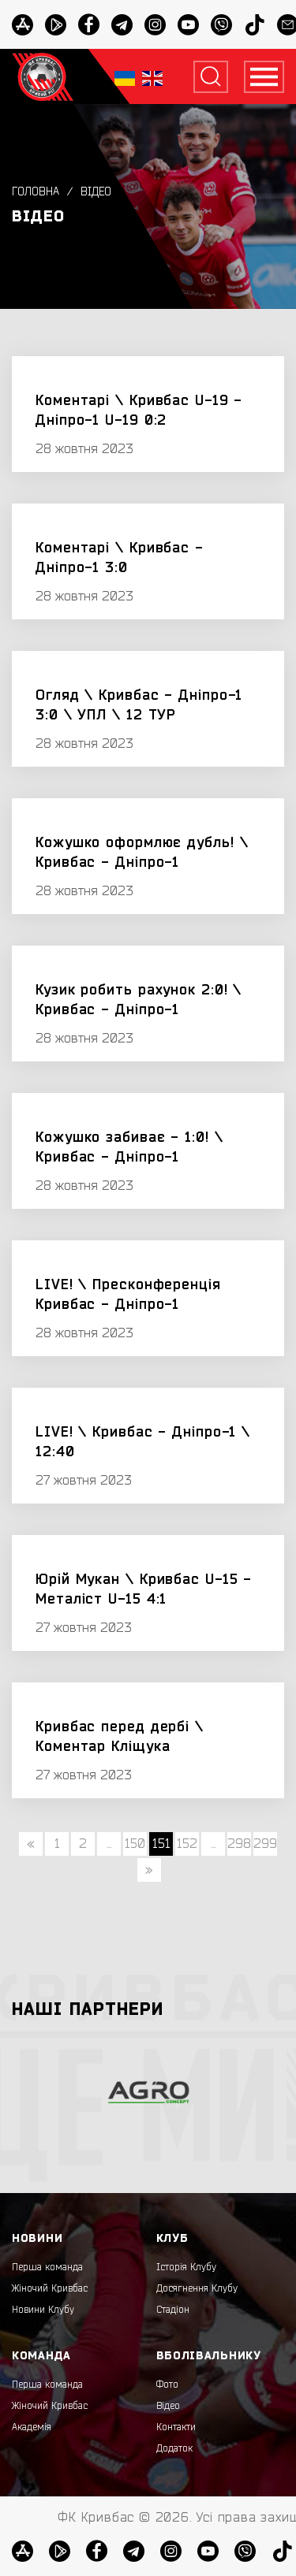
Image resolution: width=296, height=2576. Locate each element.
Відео (96, 192)
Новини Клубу (43, 2309)
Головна (35, 192)
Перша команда (47, 2267)
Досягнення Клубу (197, 2288)
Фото (167, 2384)
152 (187, 1844)
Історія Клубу (186, 2267)
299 (265, 1844)
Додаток (174, 2448)
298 (239, 1844)
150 (135, 1844)
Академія (31, 2427)
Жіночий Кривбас (50, 2288)
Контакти (176, 2427)
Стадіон (172, 2309)
